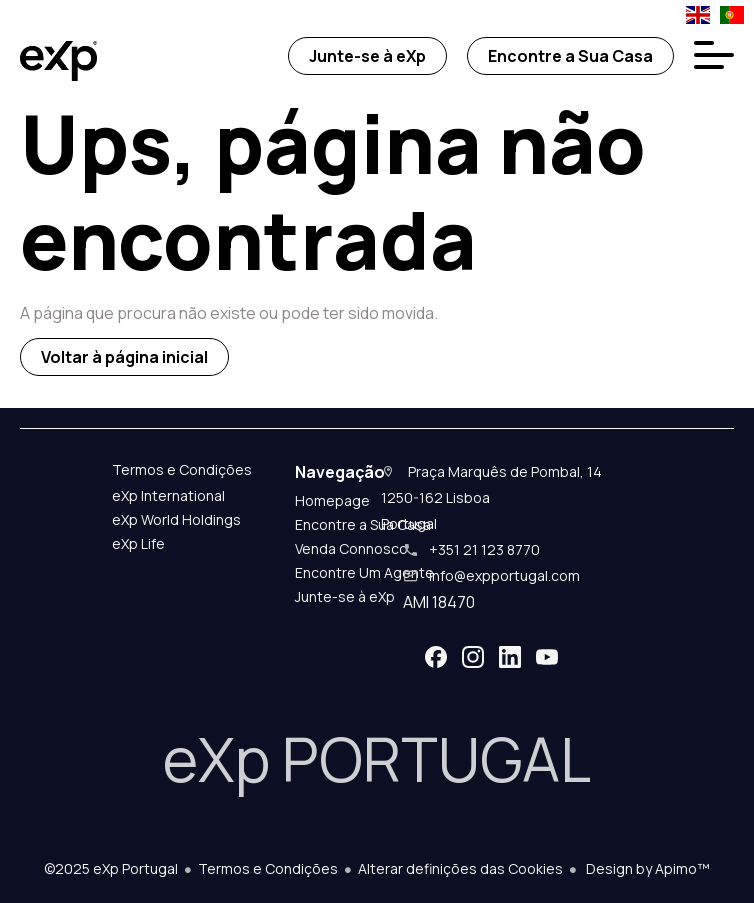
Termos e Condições (268, 868)
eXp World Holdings (176, 519)
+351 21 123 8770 (484, 549)
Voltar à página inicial (124, 357)
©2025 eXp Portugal (111, 868)
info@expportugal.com (504, 575)
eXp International (168, 495)
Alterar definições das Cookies (460, 868)
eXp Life (138, 543)
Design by (646, 868)
